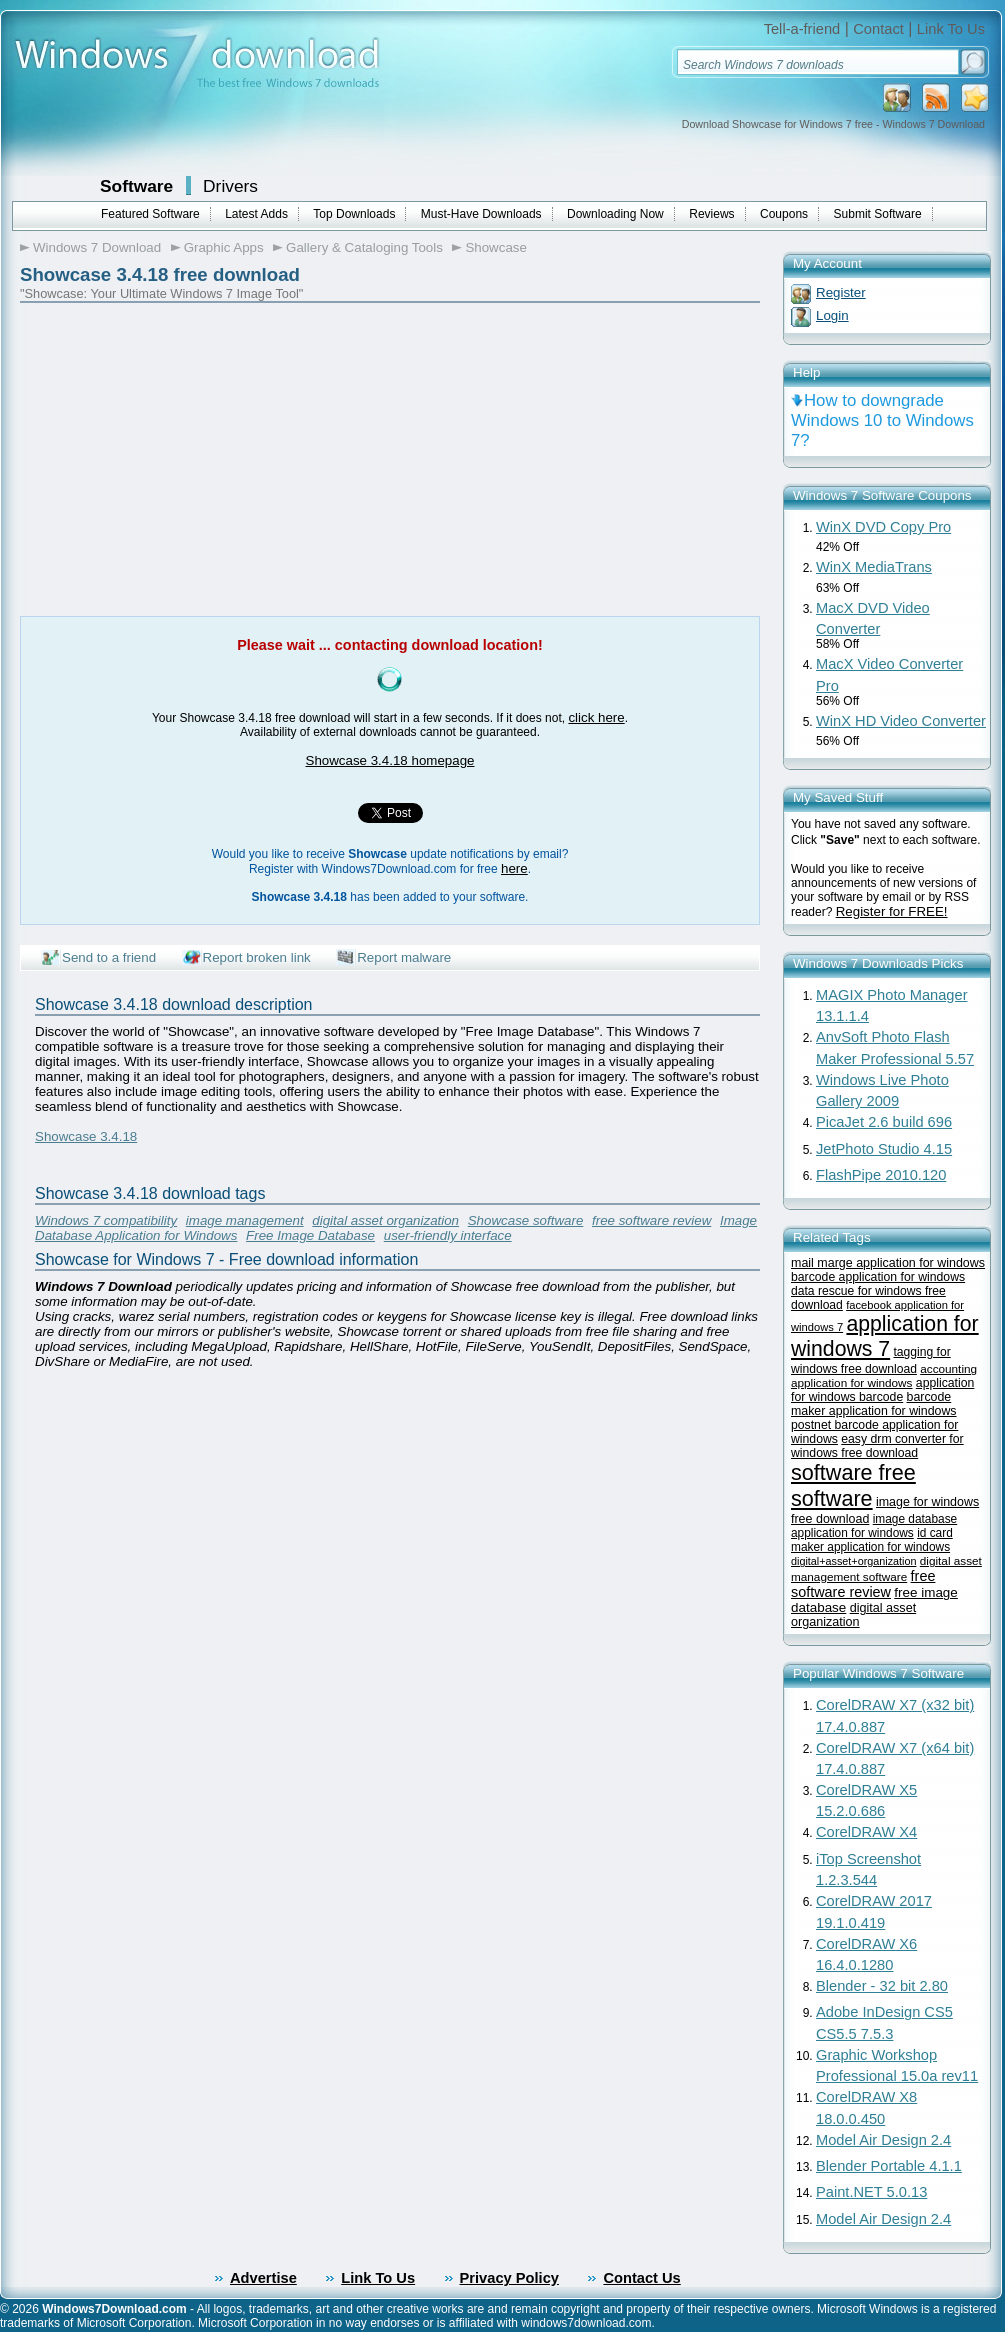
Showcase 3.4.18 (86, 1136)
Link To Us (951, 29)
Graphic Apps (224, 247)
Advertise (263, 2278)
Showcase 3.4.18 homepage (390, 760)
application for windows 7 (885, 1336)
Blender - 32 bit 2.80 (882, 1986)
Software (136, 186)
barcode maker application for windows (874, 1404)
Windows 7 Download (97, 247)
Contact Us (641, 2278)
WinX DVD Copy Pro (883, 527)
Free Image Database (310, 1235)
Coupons (784, 214)
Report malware (404, 957)
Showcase (496, 247)
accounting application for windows (884, 1375)
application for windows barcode (882, 1390)
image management (245, 1220)
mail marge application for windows (888, 1263)
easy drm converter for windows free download (877, 1446)
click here (596, 717)
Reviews (711, 214)
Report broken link (257, 957)
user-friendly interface (448, 1235)
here (514, 868)
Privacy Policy (509, 2278)
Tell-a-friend (802, 29)
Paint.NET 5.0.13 (871, 2192)
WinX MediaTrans (874, 567)
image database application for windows (874, 1526)
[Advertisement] (188, 456)
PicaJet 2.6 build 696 (884, 1122)
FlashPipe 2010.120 (881, 1175)
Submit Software (878, 214)
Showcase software (526, 1220)
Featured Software (150, 214)
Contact (878, 29)
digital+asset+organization (853, 1561)
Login (832, 315)
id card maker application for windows (872, 1540)
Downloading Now (615, 214)
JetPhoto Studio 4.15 (884, 1149)
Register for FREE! (892, 911)
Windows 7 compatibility (106, 1220)
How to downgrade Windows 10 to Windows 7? (882, 420)
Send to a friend (109, 957)
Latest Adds (256, 214)
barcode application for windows (878, 1277)
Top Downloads (354, 214)
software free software (853, 1485)
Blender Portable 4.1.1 (889, 2166)
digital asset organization (385, 1220)
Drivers (230, 186)
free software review (651, 1220)
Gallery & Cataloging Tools (364, 247)
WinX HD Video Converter (901, 721)
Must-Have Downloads (481, 214)
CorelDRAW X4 (866, 1832)
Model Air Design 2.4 (883, 2140)
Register (841, 292)
